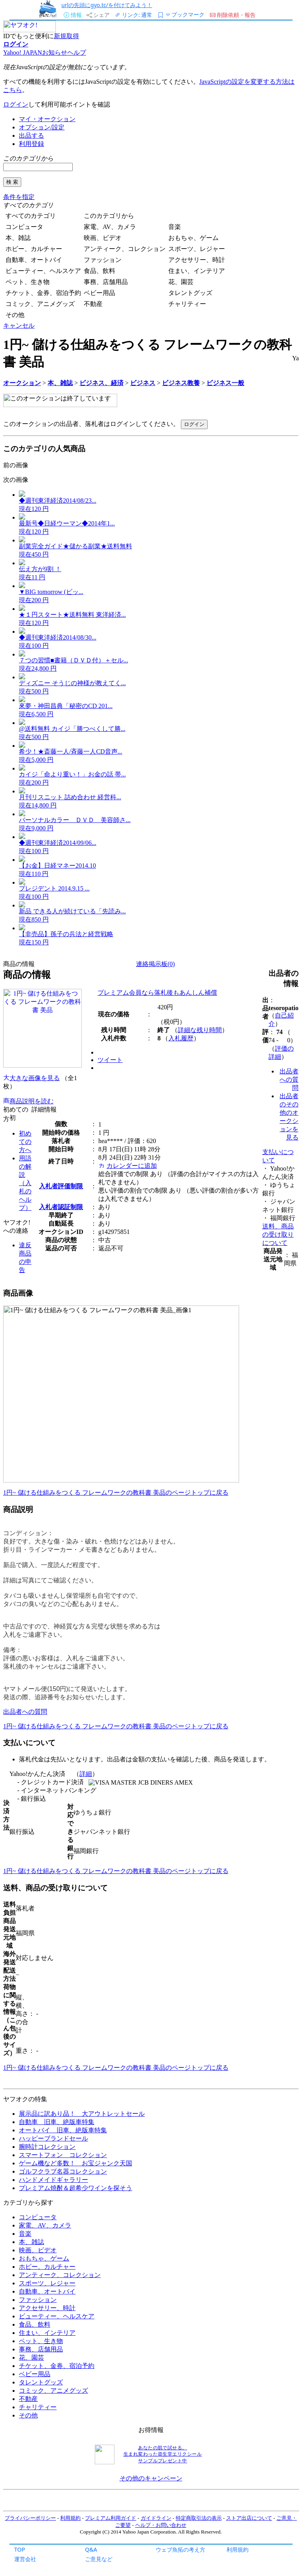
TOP (19, 2549)
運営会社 (25, 2559)
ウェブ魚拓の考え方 (180, 2549)
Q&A (91, 2549)
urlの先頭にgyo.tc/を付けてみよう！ (106, 5)
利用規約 (237, 2549)
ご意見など (98, 2559)
